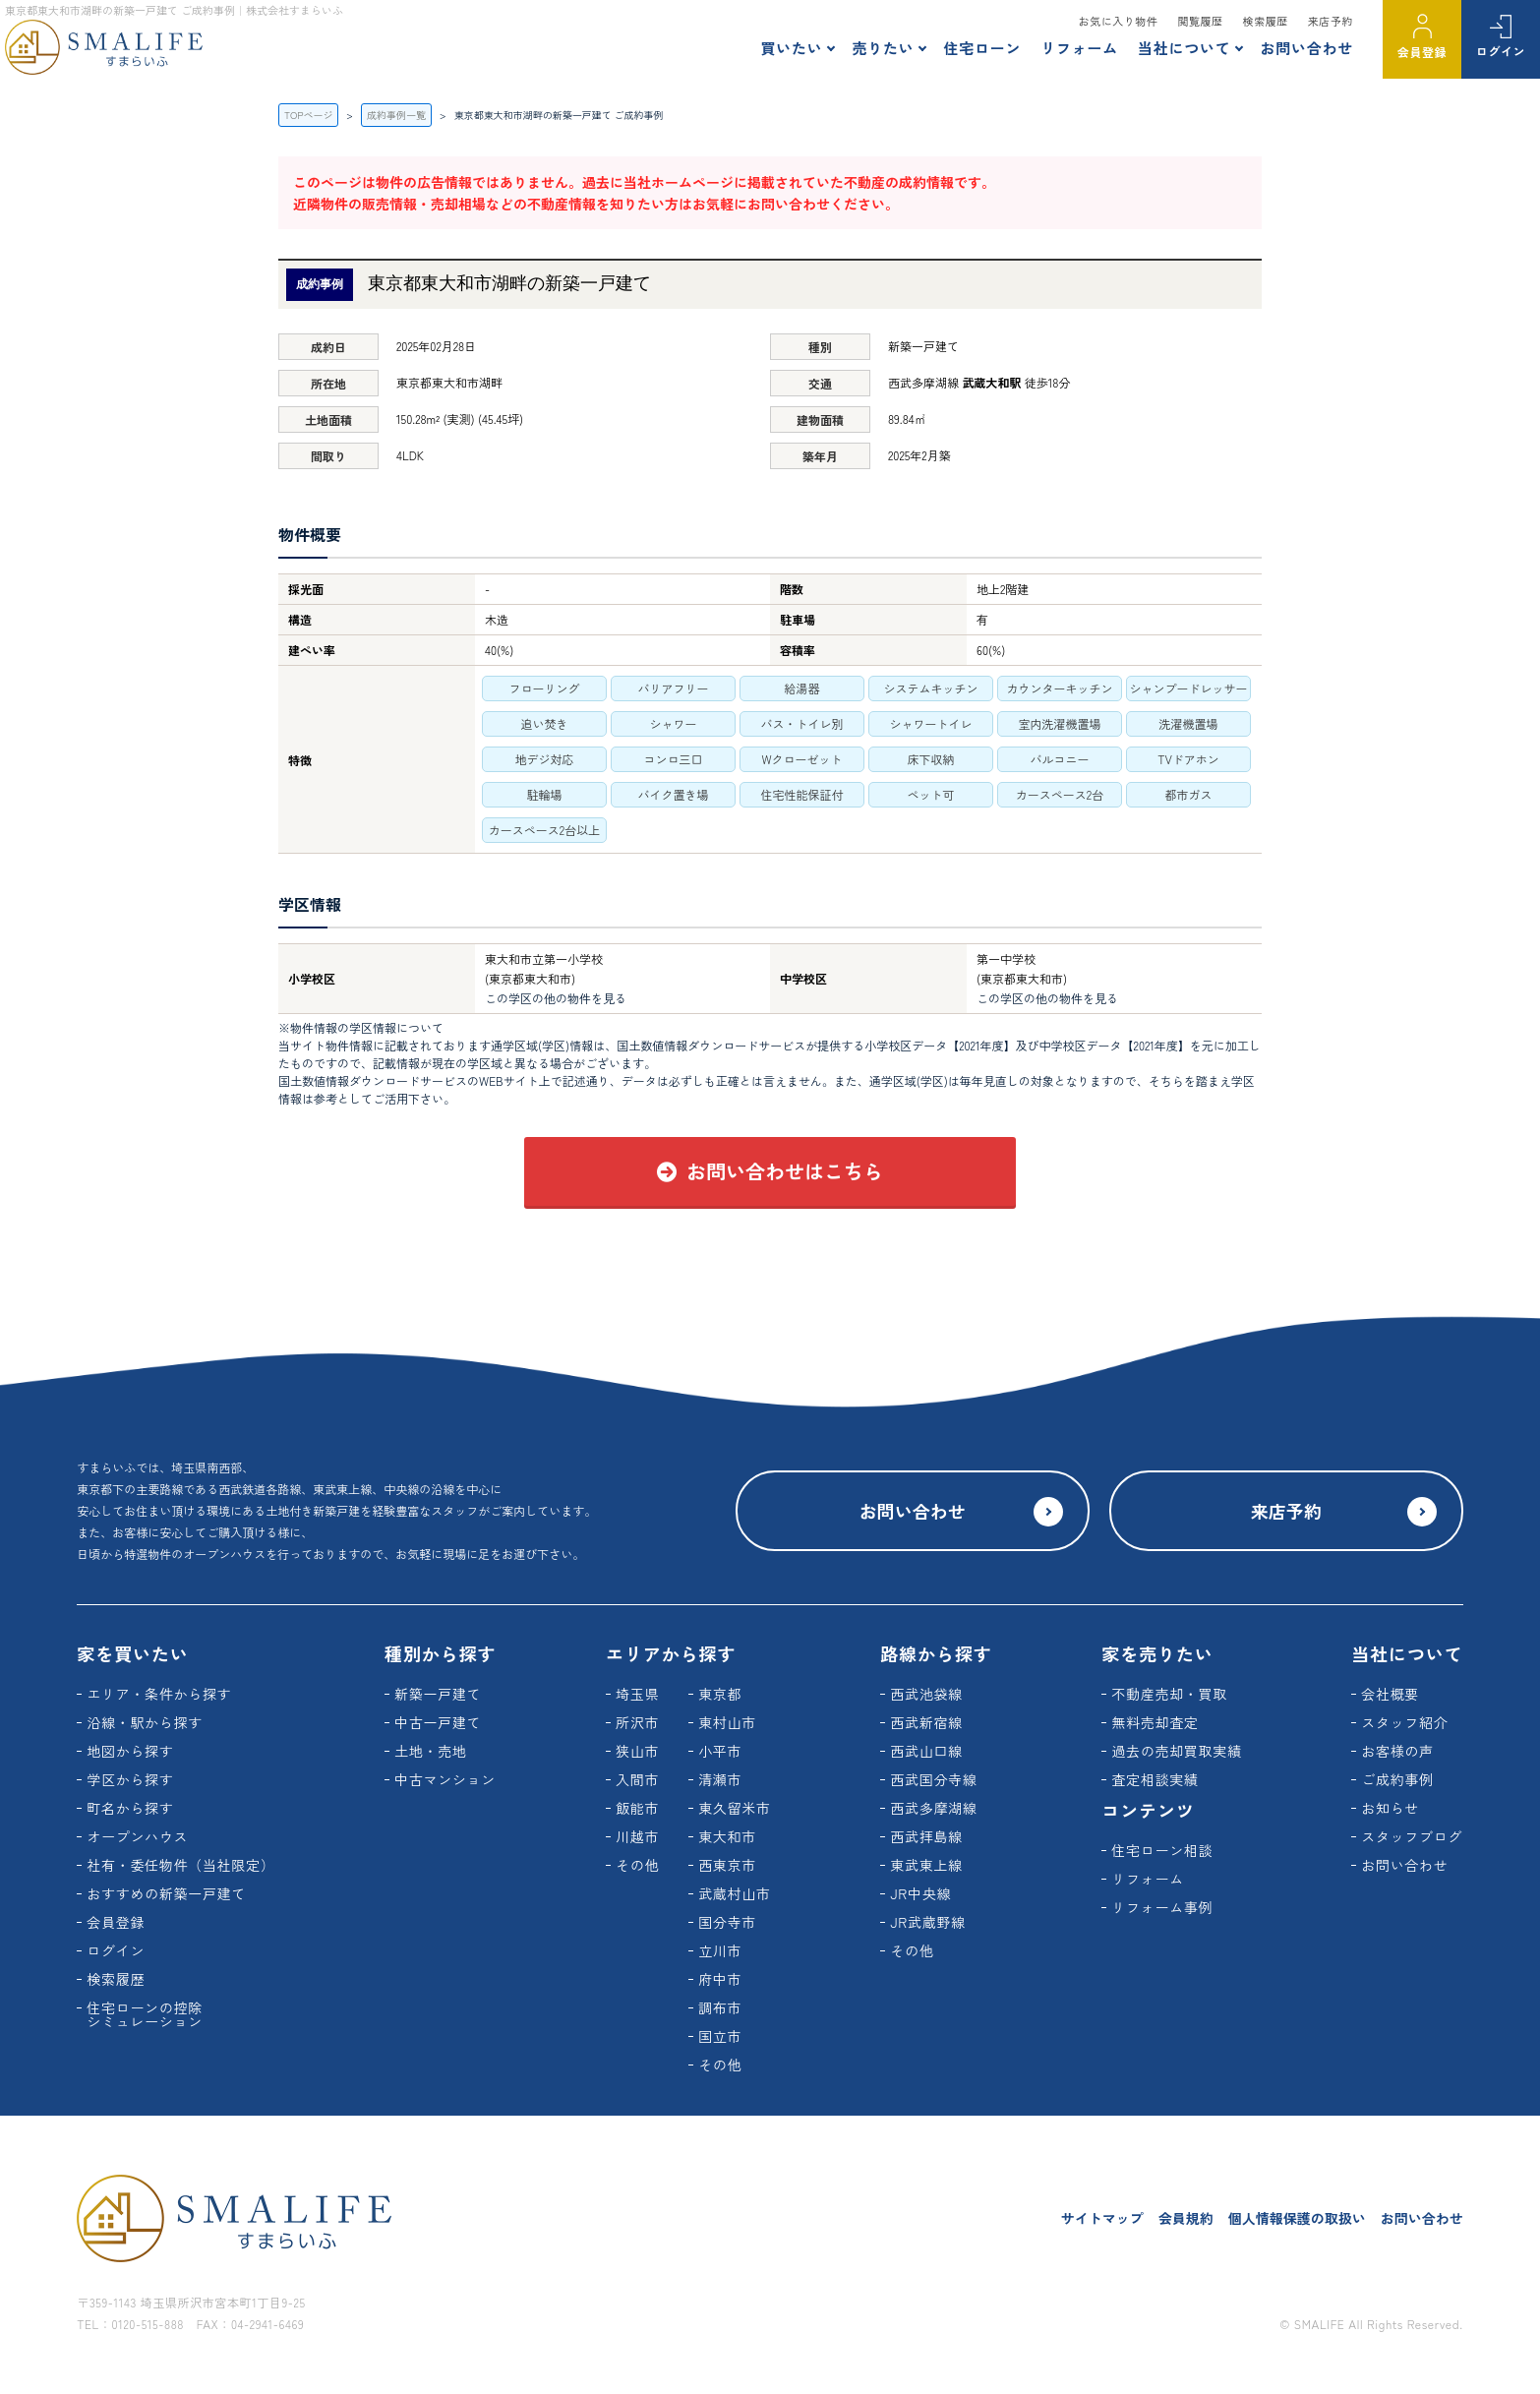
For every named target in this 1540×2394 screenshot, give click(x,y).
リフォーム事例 (1162, 1907)
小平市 (719, 1751)
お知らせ (1390, 1808)
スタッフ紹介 (1404, 1722)
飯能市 (637, 1808)
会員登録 (1422, 51)
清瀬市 (719, 1779)
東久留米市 (734, 1808)
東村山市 (727, 1722)
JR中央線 (920, 1893)
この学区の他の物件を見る (555, 997)
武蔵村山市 (734, 1893)
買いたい (791, 47)
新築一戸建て (437, 1694)
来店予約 (1330, 21)
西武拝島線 (926, 1836)
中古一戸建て (437, 1722)
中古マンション (445, 1779)
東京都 (719, 1694)
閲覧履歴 (1199, 21)
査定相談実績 (1154, 1779)
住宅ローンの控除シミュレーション (145, 2014)
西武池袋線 (926, 1694)
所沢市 (637, 1722)
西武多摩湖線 (933, 1808)
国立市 (719, 2036)
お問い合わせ (1306, 47)
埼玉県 (637, 1694)
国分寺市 (727, 1922)
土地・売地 (430, 1751)
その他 (637, 1865)
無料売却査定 (1154, 1722)
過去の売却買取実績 (1176, 1751)
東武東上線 (926, 1865)
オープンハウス (137, 1836)
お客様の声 (1397, 1751)
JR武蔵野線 (928, 1922)
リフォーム (1079, 47)
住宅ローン (982, 47)
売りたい (883, 47)
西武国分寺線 (933, 1779)
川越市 (637, 1836)
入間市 (637, 1779)
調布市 (719, 2007)
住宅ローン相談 (1162, 1850)
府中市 (719, 1979)
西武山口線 (926, 1751)
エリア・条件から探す (159, 1694)
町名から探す (130, 1808)
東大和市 (727, 1836)
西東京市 (727, 1865)
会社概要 (1390, 1694)
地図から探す (130, 1751)
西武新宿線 (926, 1722)
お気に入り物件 (1118, 21)
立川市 (719, 1950)
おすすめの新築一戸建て (166, 1893)
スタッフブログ (1411, 1836)
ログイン (1500, 50)
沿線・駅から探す (145, 1722)
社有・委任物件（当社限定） (180, 1865)
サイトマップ (1102, 2218)
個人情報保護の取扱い (1297, 2218)
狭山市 (637, 1751)
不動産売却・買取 (1169, 1694)
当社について (1184, 47)
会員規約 (1186, 2218)
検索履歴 (1265, 21)
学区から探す (130, 1779)
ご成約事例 (1397, 1779)
